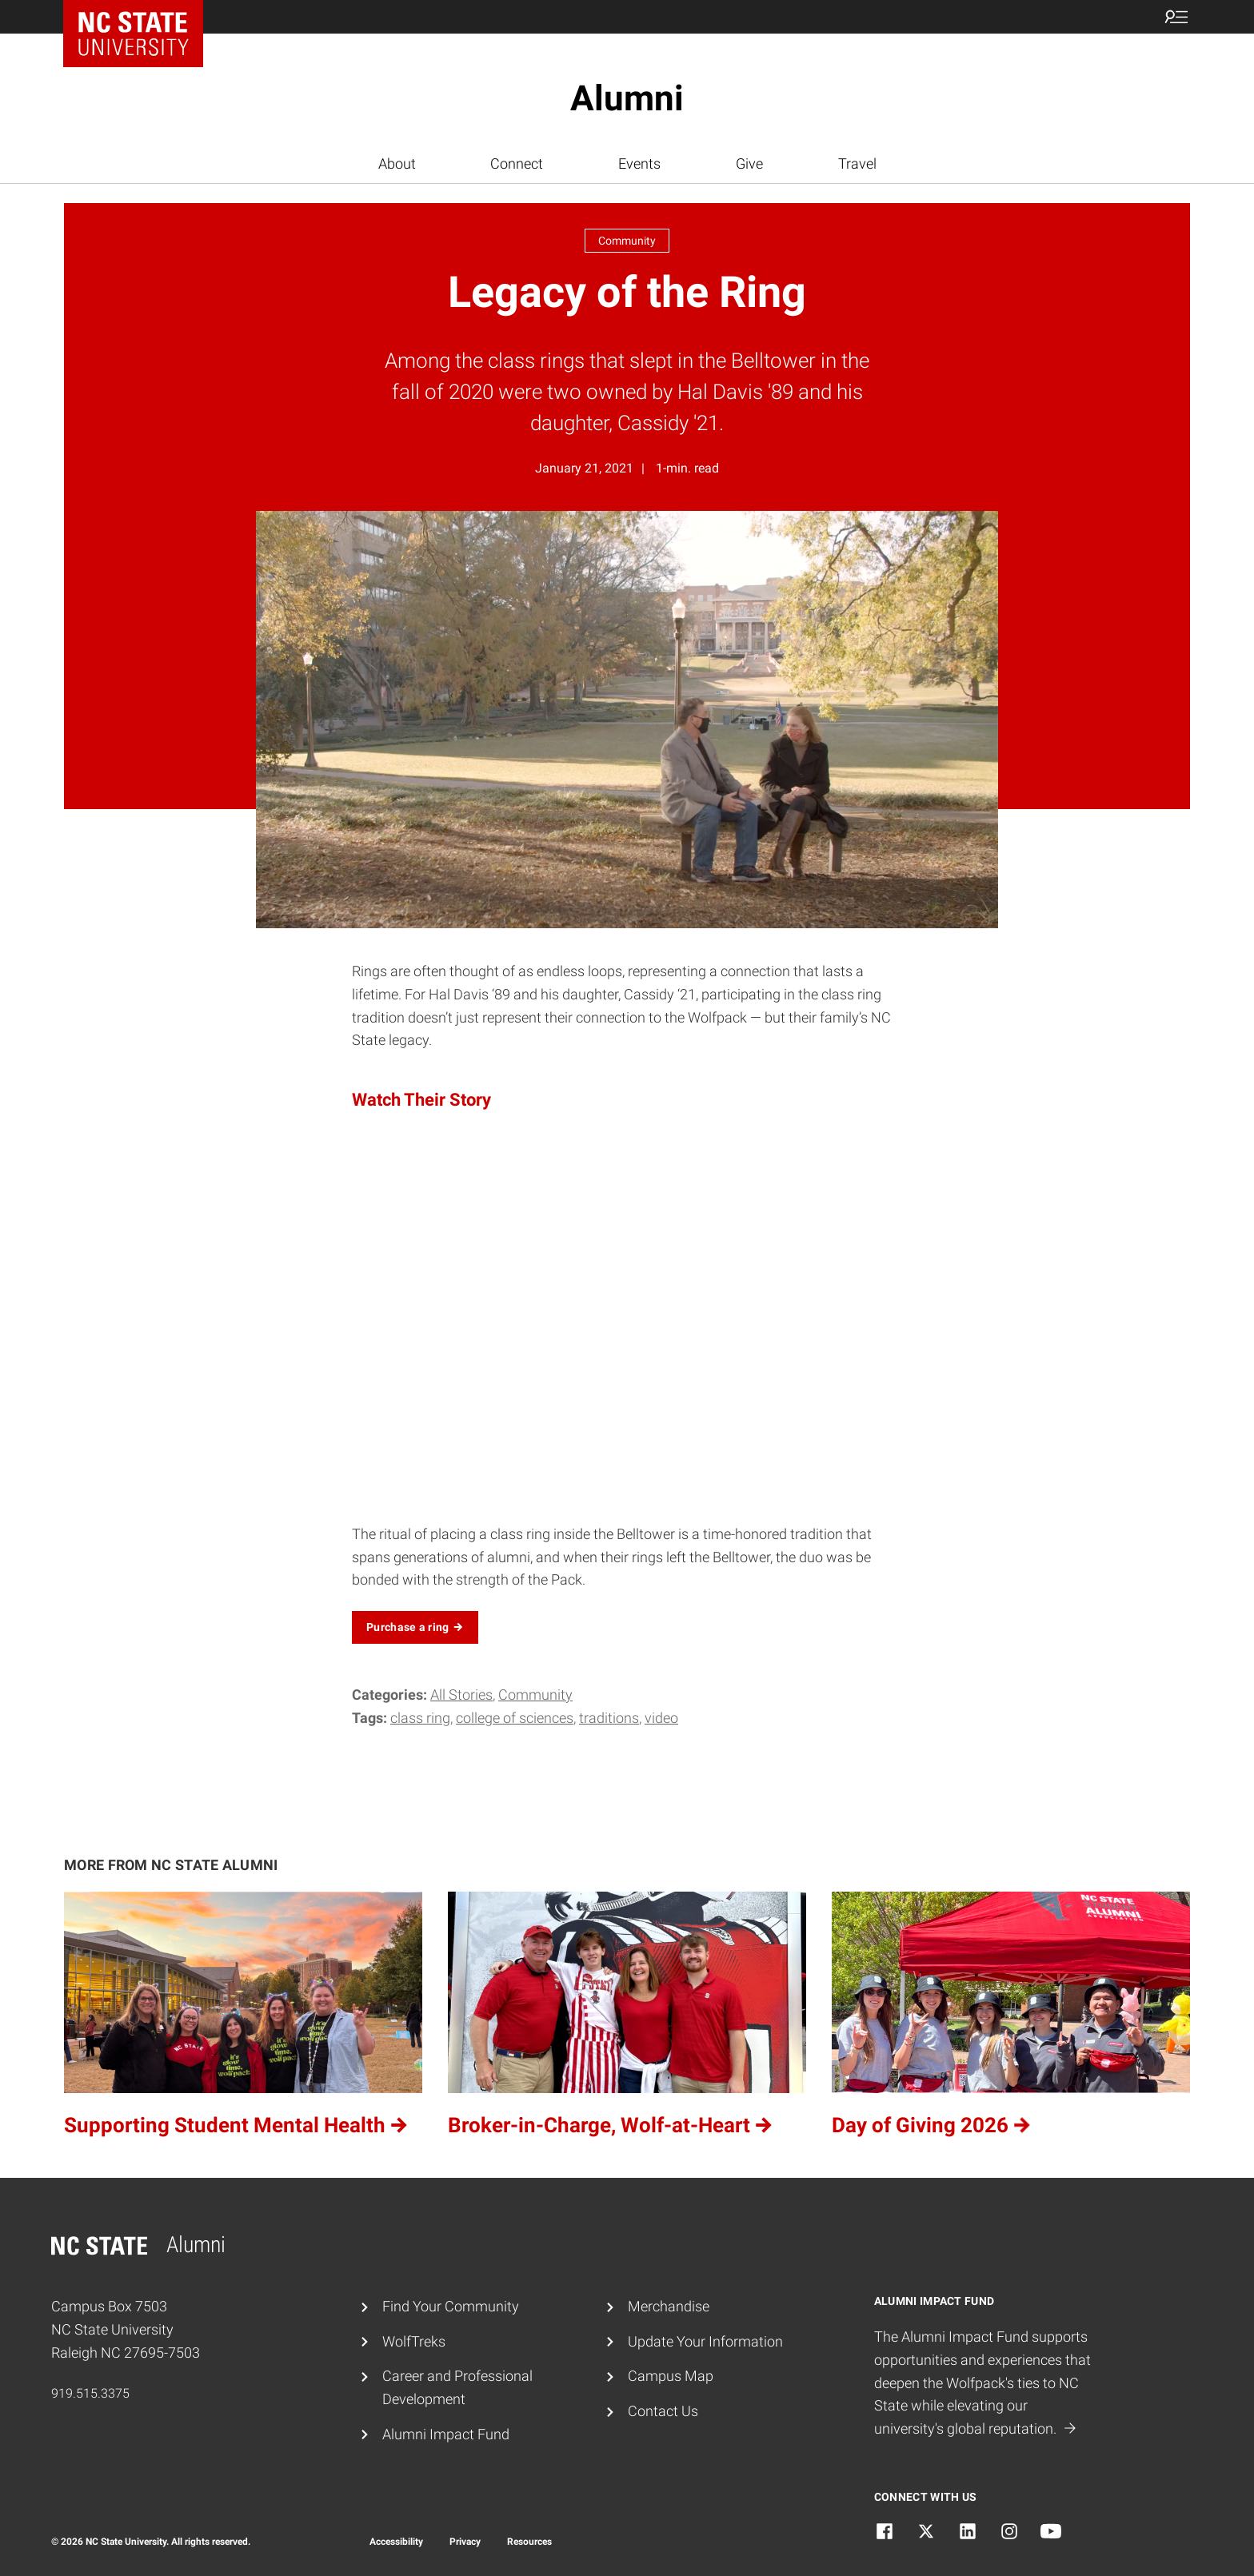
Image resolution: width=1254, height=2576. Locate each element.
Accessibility (396, 2541)
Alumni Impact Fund (445, 2434)
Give (749, 163)
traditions (609, 1717)
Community (535, 1694)
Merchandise (668, 2306)
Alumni (627, 98)
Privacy (465, 2541)
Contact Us (663, 2411)
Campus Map (670, 2375)
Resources (529, 2541)
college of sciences (514, 1717)
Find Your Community (450, 2306)
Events (639, 163)
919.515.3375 (90, 2393)
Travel (857, 163)
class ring (420, 1717)
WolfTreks (413, 2341)
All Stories (461, 1694)
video (661, 1717)
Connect (516, 163)
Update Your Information (705, 2341)
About (397, 163)
